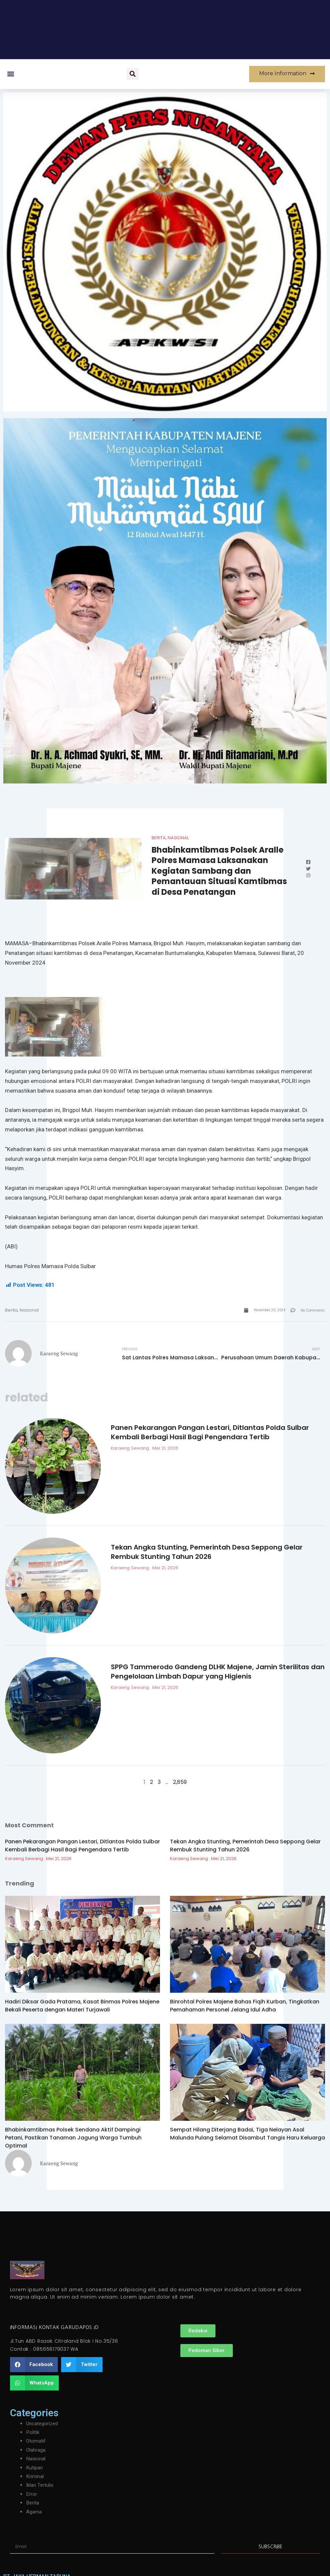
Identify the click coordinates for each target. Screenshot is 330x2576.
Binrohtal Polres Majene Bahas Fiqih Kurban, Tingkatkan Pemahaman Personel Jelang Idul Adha (244, 2006)
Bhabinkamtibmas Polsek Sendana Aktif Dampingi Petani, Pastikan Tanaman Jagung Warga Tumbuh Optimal (73, 2139)
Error (31, 2494)
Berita (159, 838)
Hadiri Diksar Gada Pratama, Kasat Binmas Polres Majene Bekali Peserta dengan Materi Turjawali (82, 2006)
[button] (10, 74)
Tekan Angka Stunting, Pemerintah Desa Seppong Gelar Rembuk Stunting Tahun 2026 (207, 1553)
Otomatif (36, 2442)
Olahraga (36, 2451)
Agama (34, 2512)
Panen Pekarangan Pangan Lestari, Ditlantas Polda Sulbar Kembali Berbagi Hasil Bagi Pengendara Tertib (210, 1433)
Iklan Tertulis (41, 2486)
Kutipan (34, 2468)
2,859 (180, 1783)
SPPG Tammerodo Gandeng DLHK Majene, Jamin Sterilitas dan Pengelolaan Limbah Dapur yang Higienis (218, 1672)
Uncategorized (43, 2424)
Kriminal (35, 2477)
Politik (33, 2433)
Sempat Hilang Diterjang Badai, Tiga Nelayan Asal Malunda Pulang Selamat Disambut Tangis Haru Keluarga (247, 2134)
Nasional (178, 838)
